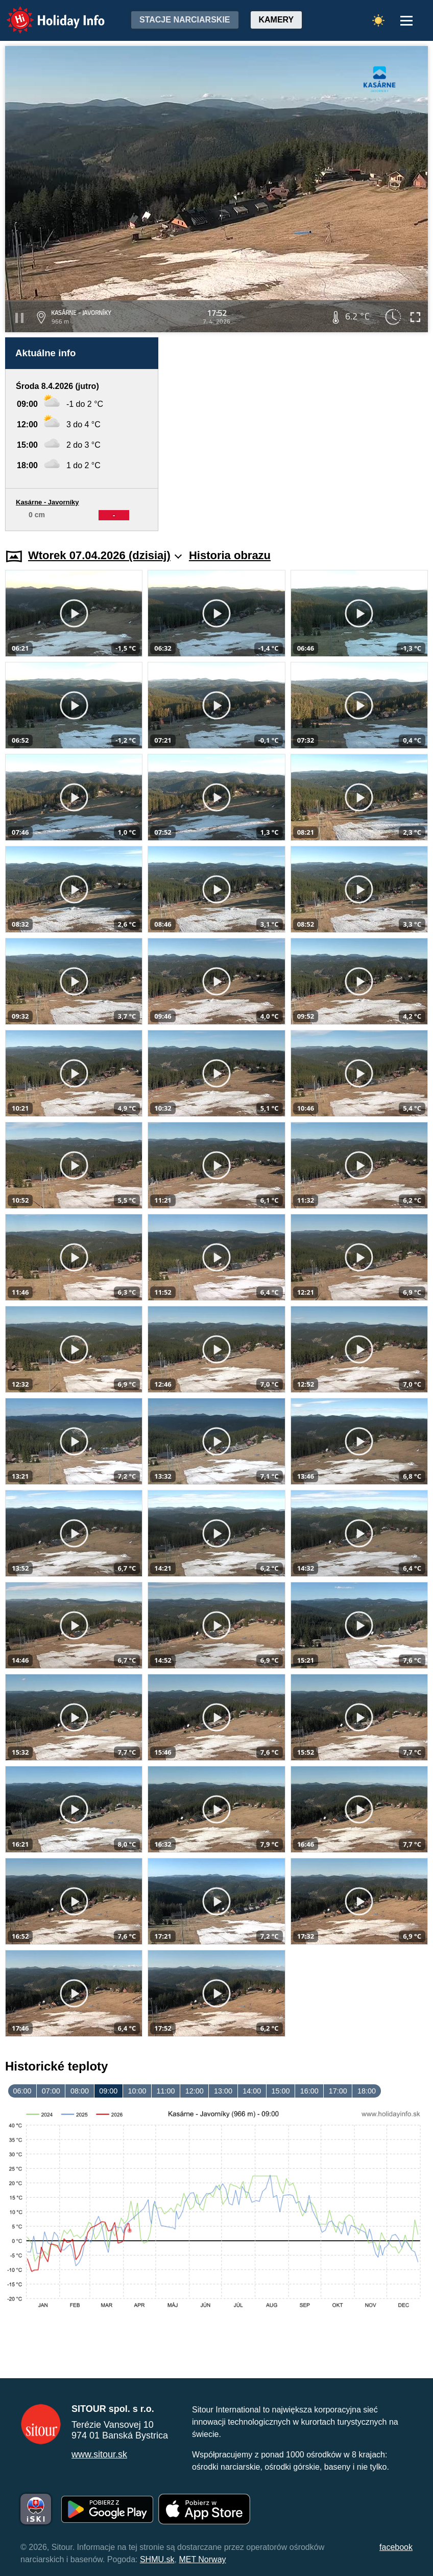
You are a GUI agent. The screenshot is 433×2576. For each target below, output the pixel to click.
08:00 (79, 2091)
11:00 (166, 2091)
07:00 (51, 2091)
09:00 (108, 2091)
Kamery (276, 19)
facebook (396, 2547)
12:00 (194, 2091)
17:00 (338, 2091)
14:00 (252, 2091)
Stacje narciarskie (184, 19)
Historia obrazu (230, 555)
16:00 (309, 2091)
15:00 (280, 2091)
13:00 (223, 2091)
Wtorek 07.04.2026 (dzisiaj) (105, 555)
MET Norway (202, 2559)
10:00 (137, 2091)
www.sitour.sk (99, 2454)
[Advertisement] (298, 434)
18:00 (366, 2091)
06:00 (22, 2091)
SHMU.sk (157, 2559)
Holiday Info (46, 13)
